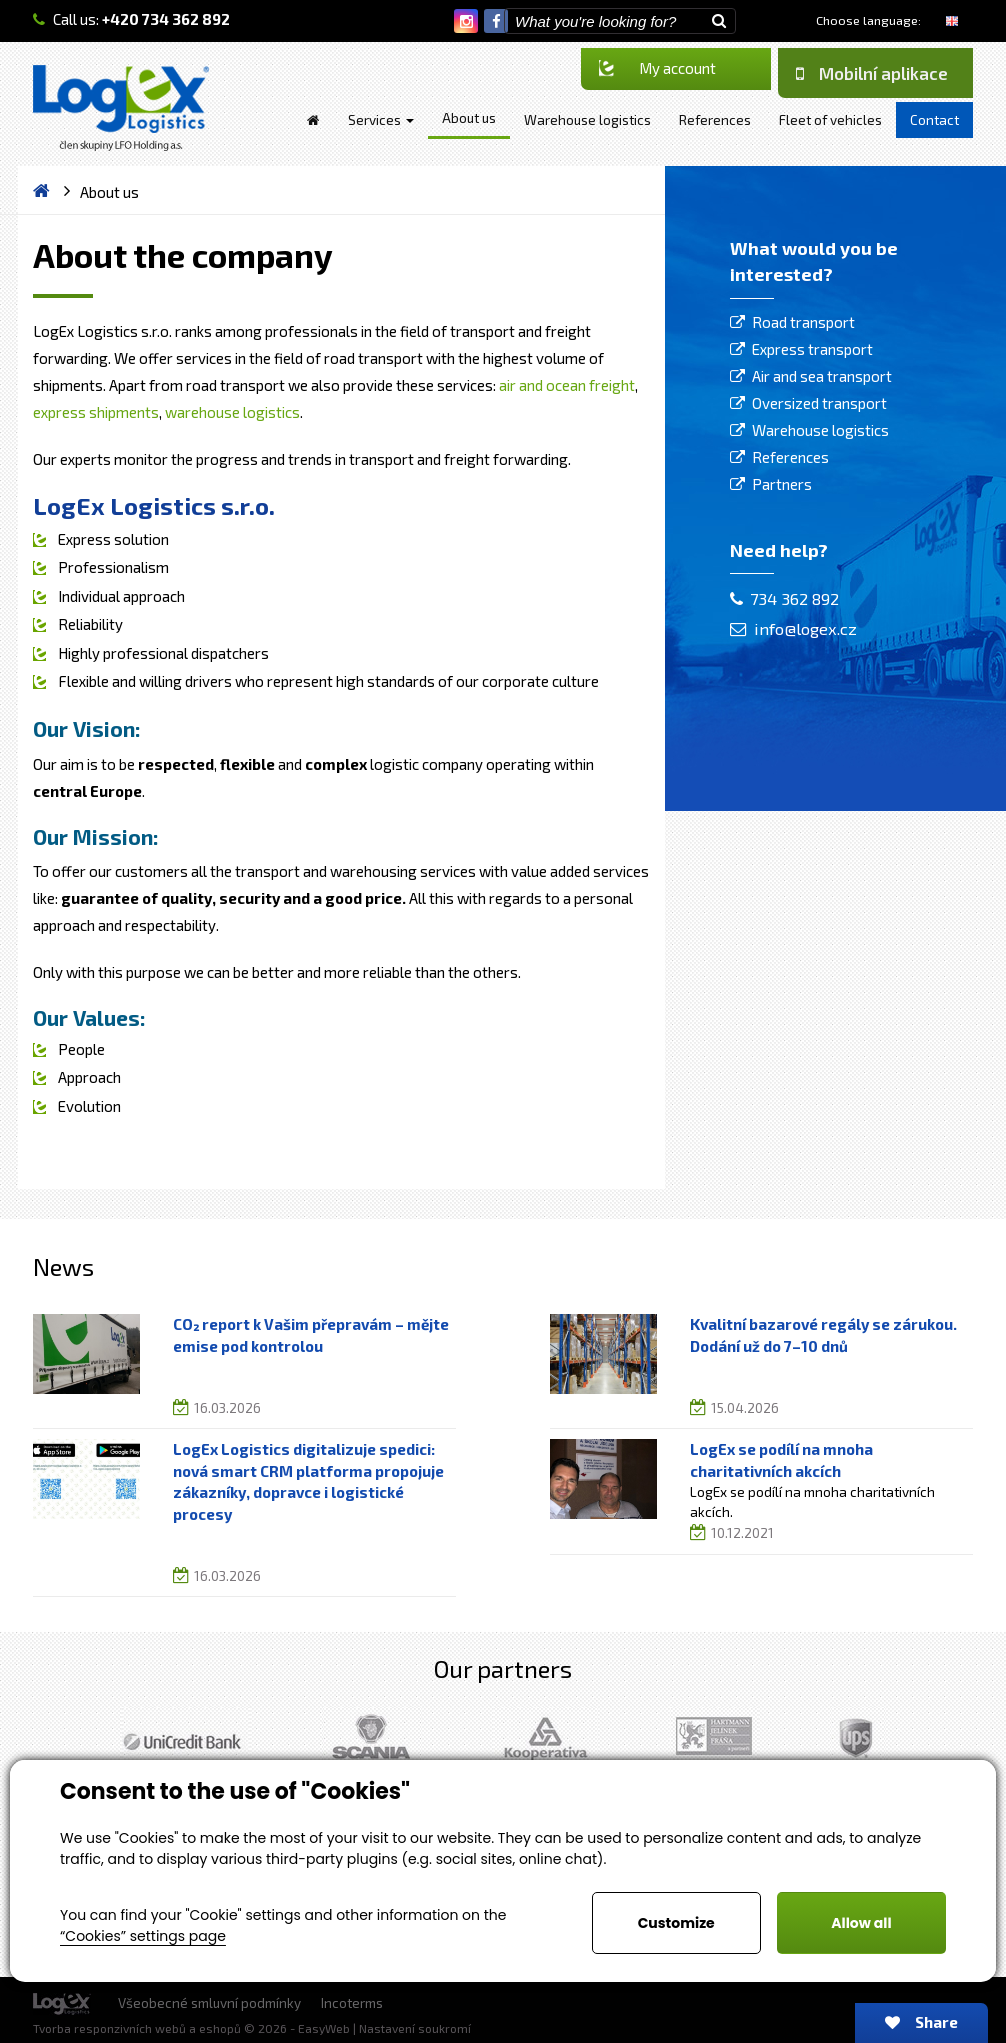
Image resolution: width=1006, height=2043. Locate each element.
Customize (676, 1923)
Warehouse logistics (820, 430)
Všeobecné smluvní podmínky (209, 2003)
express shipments (96, 412)
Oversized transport (819, 403)
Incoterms (352, 2003)
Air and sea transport (822, 376)
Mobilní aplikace (872, 73)
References (790, 457)
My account (657, 68)
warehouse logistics (232, 412)
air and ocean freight (567, 385)
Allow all (861, 1923)
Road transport (803, 322)
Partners (782, 484)
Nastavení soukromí (415, 2028)
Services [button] (381, 120)
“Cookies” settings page (143, 1936)
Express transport (812, 349)
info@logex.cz (793, 628)
